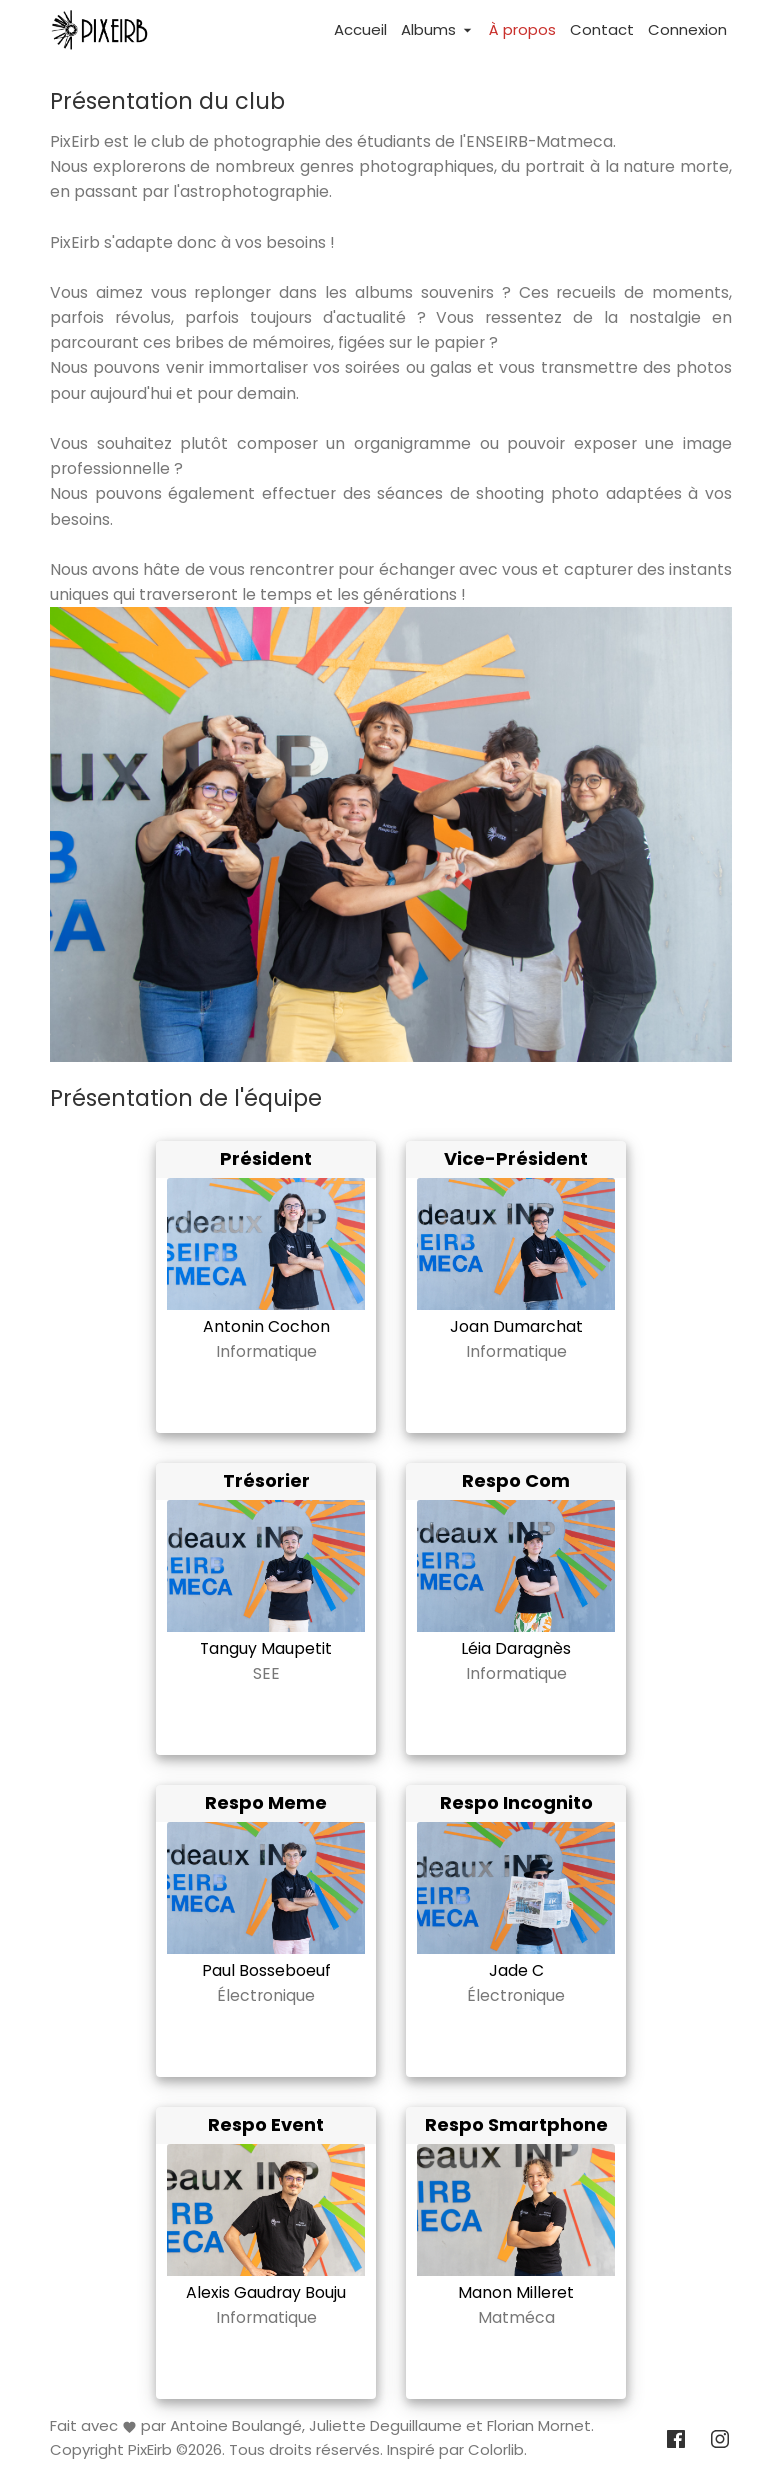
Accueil (360, 29)
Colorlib (496, 2450)
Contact (602, 29)
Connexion (687, 29)
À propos (522, 29)
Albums (438, 29)
